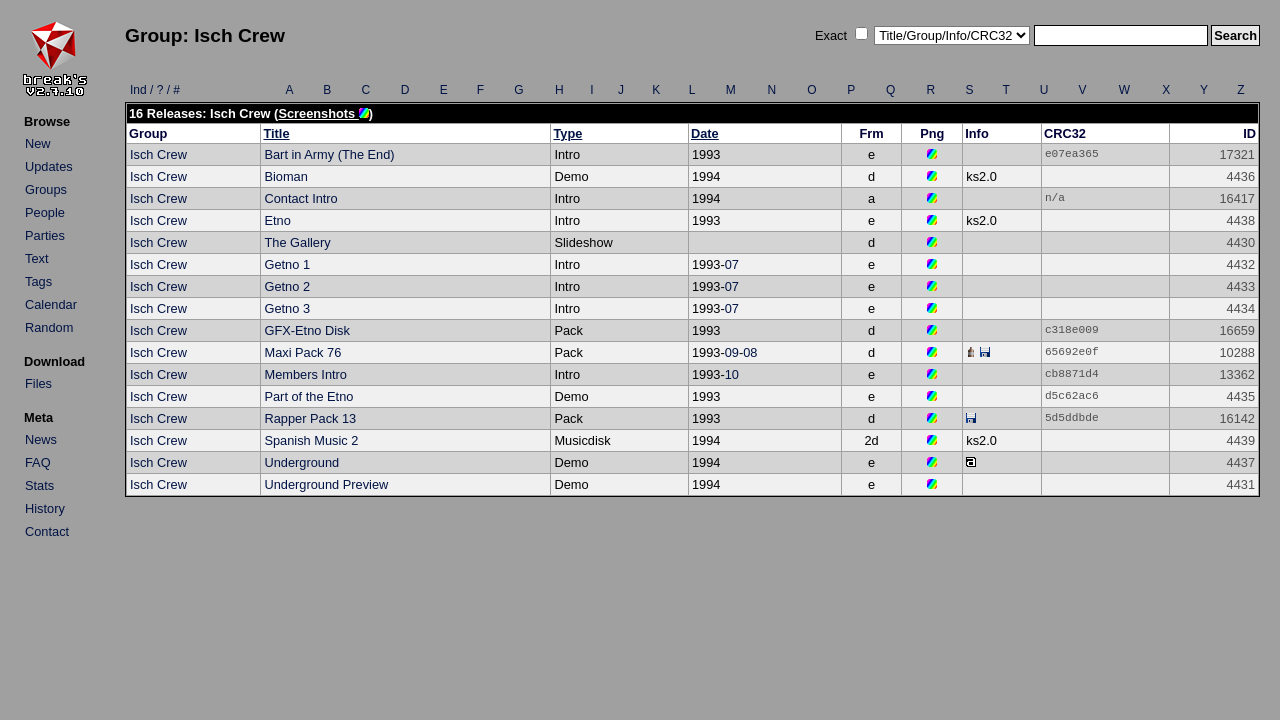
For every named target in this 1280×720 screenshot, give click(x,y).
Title (276, 133)
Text (36, 258)
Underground (301, 462)
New (38, 143)
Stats (39, 485)
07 (732, 264)
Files (38, 383)
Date (705, 133)
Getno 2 (287, 286)
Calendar (51, 304)
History (45, 508)
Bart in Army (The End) (329, 154)
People (45, 212)
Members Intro (305, 374)
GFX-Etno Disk (306, 330)
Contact (47, 531)
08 (750, 352)
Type (567, 133)
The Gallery (297, 242)
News (41, 439)
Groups (46, 189)
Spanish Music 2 (311, 440)
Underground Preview (326, 484)
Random (49, 327)
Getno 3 (287, 308)
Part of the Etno (308, 396)
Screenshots (323, 113)
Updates (49, 166)
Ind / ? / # (155, 90)
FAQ (38, 462)
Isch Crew (158, 154)
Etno (277, 220)
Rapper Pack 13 (310, 418)
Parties (45, 235)
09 (732, 352)
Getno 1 (287, 264)
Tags (38, 281)
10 (732, 374)
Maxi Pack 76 (302, 352)
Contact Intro (300, 198)
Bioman (285, 176)
